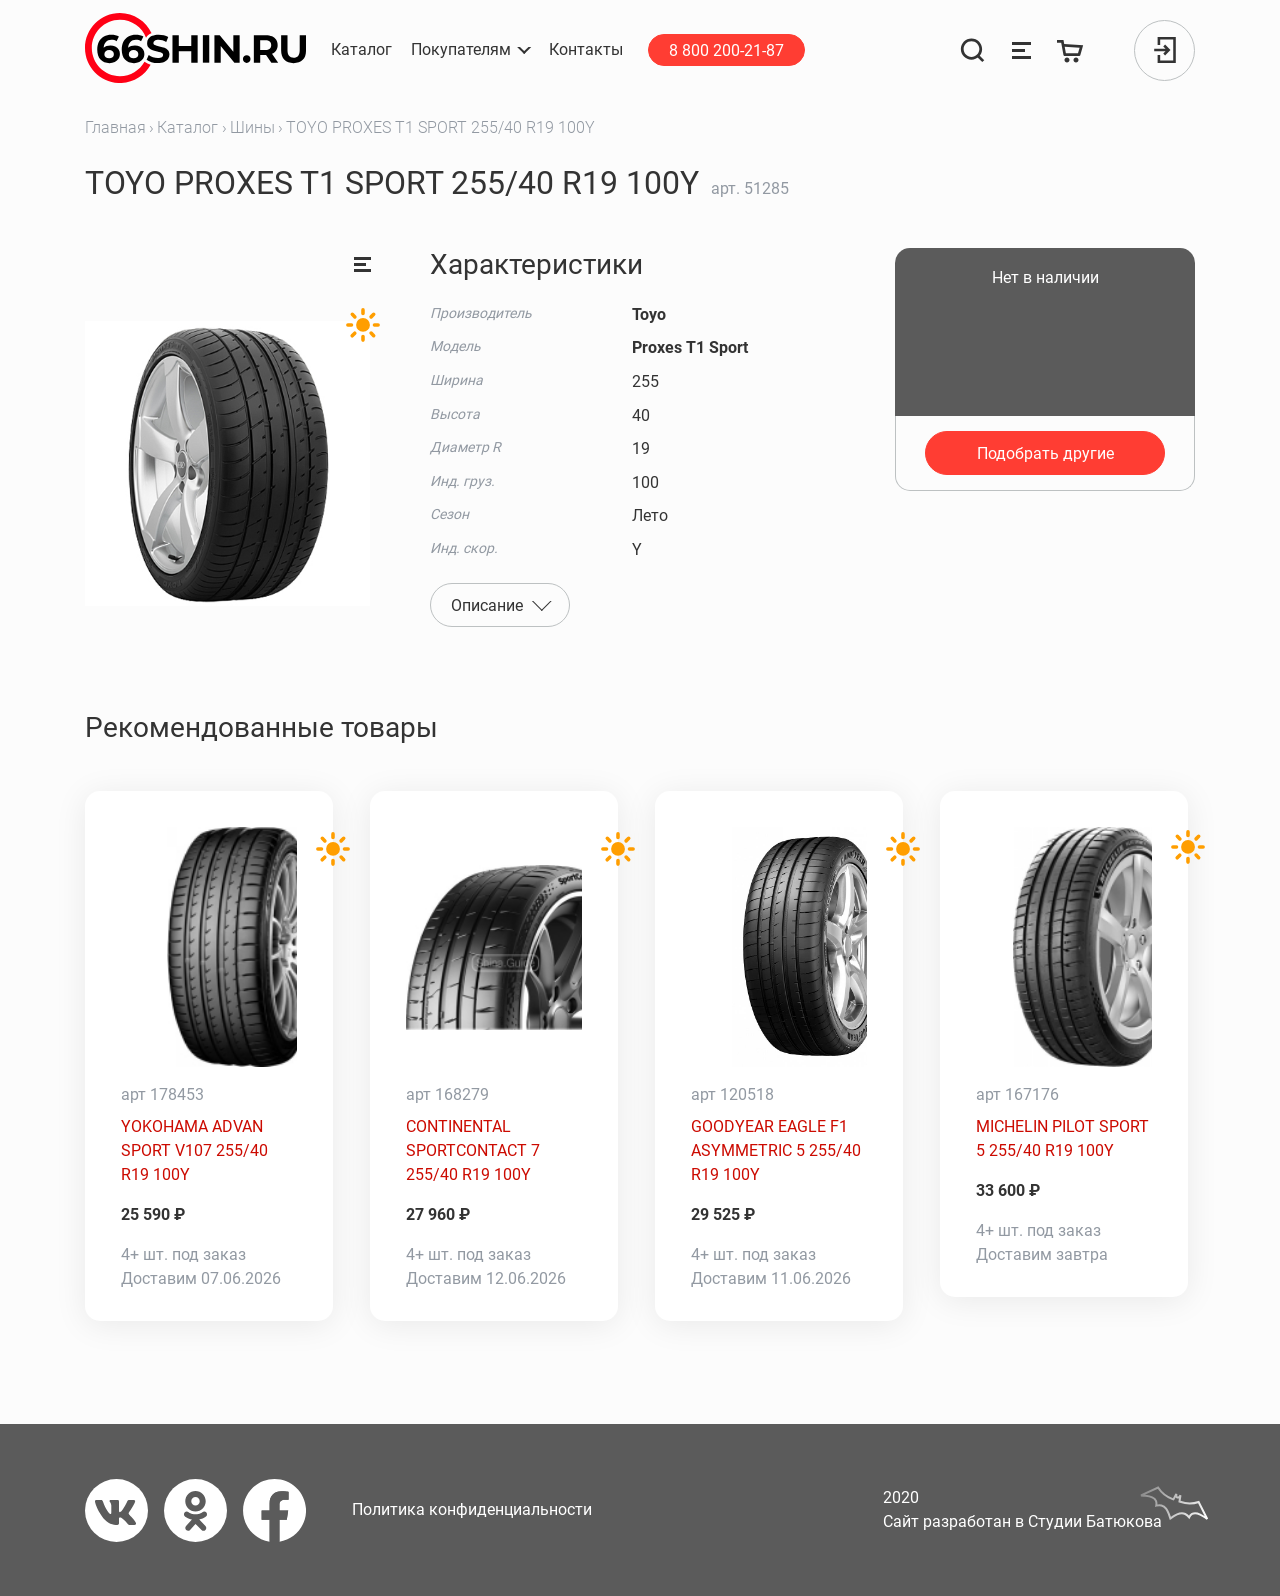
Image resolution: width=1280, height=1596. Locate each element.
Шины (252, 127)
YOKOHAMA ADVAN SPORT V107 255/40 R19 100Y (194, 1150)
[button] (471, 50)
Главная (115, 127)
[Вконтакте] (124, 1510)
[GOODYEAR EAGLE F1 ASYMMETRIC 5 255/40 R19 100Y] (779, 947)
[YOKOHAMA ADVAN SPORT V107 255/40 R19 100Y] (209, 947)
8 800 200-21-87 (726, 50)
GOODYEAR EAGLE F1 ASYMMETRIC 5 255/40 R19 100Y (776, 1150)
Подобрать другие (1045, 453)
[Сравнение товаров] (1021, 50)
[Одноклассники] (203, 1510)
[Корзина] (1071, 50)
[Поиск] (972, 50)
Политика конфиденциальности (472, 1509)
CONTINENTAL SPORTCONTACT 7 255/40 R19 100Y (473, 1150)
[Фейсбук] (282, 1510)
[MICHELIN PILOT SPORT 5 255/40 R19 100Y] (1064, 947)
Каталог (187, 127)
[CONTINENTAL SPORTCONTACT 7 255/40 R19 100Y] (494, 947)
